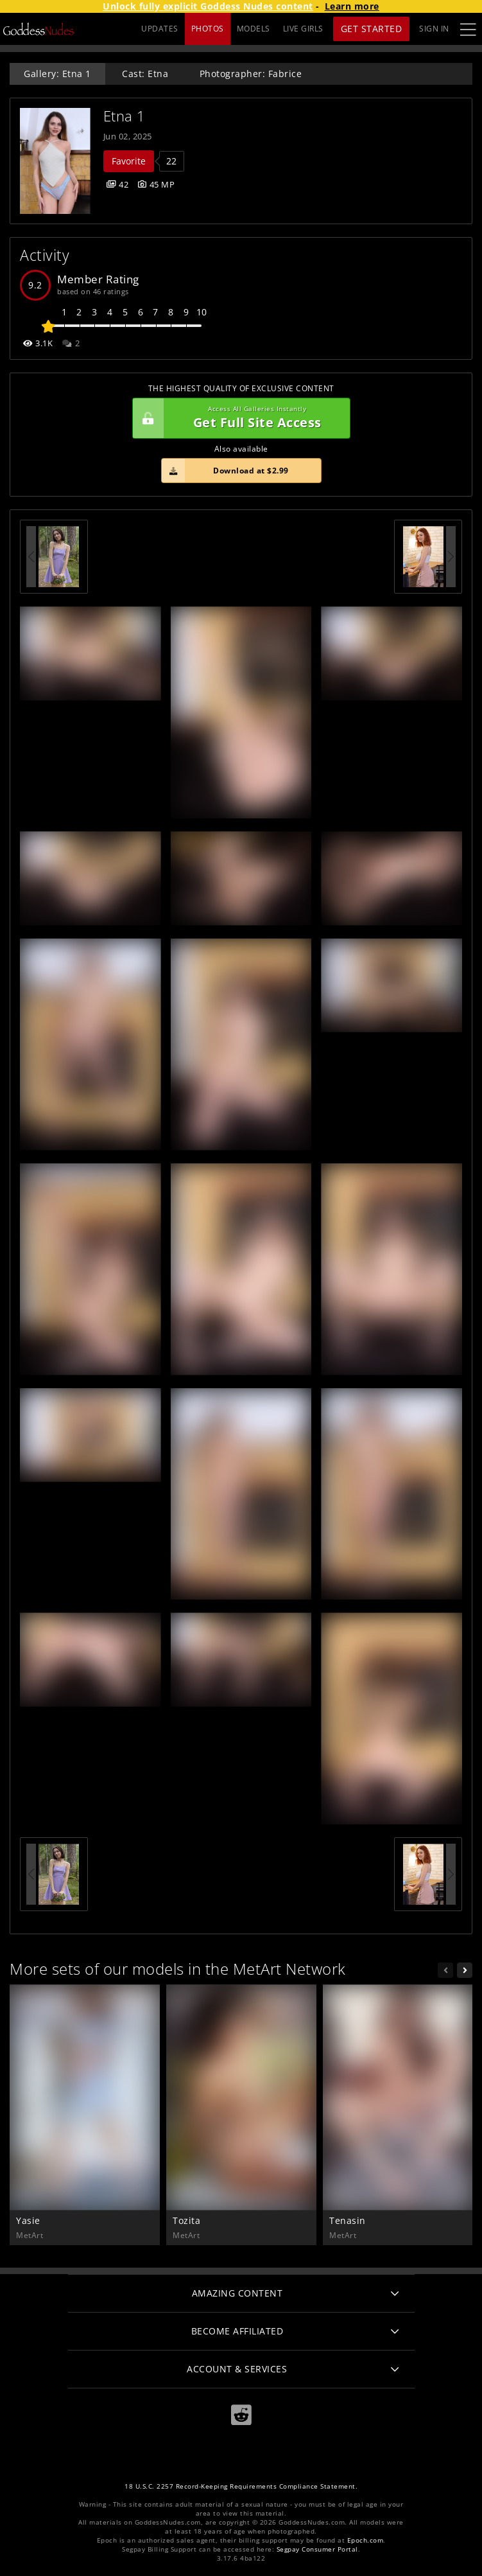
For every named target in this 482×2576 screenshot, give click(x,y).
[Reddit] (241, 2414)
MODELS (253, 28)
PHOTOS (207, 28)
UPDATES (159, 28)
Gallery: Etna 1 (57, 73)
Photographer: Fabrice (251, 73)
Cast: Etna (145, 73)
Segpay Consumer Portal (317, 2549)
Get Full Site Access (238, 418)
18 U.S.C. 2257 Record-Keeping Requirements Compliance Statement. (241, 2486)
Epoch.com (365, 2540)
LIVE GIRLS (303, 28)
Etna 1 (124, 116)
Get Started (371, 28)
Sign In (434, 28)
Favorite (129, 161)
